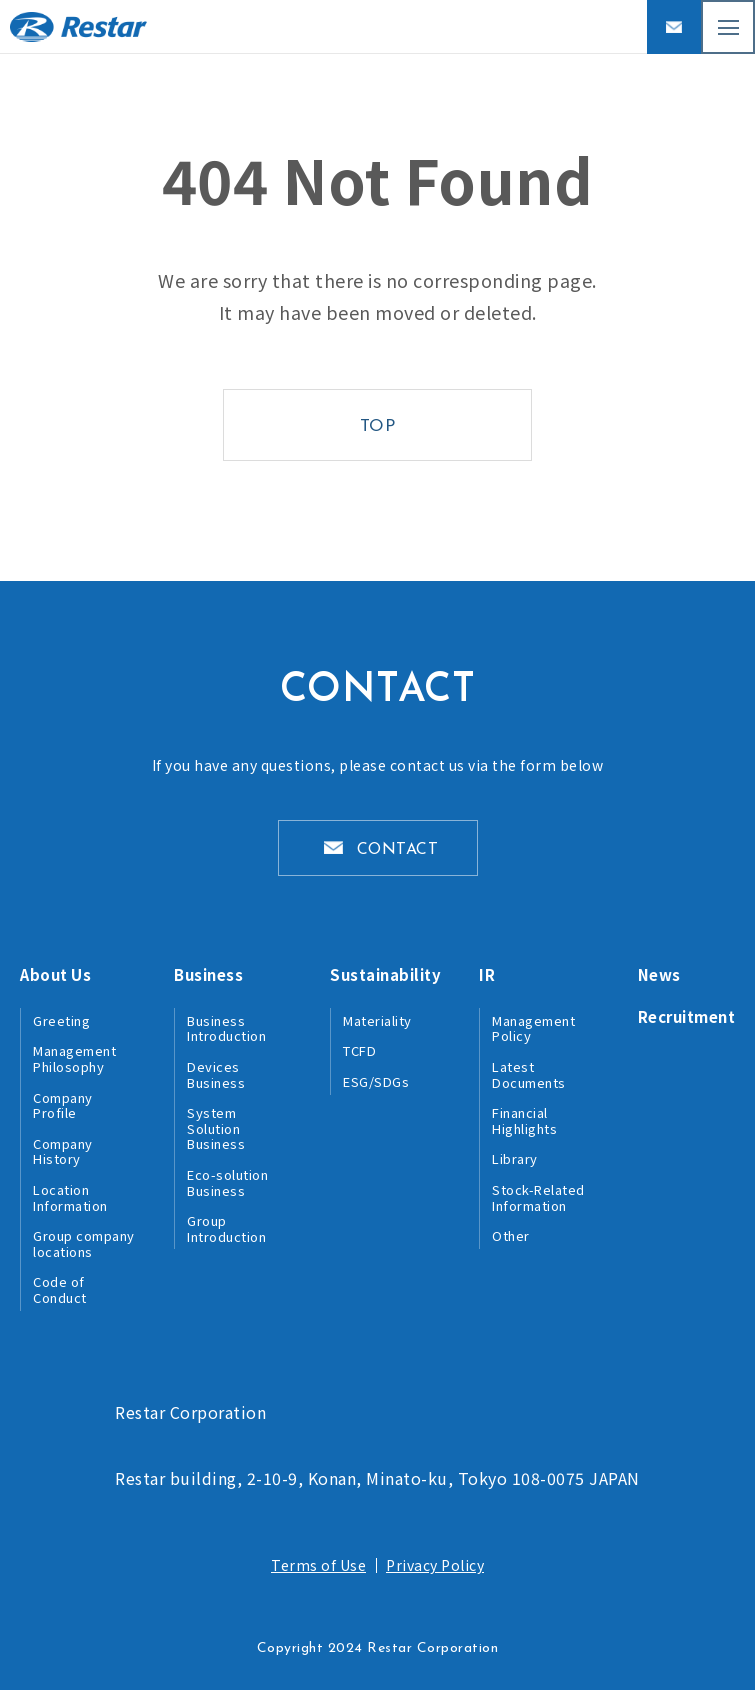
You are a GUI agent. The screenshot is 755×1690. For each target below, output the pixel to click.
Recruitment (687, 1016)
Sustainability (385, 974)
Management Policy (533, 1028)
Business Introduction (226, 1028)
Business (208, 974)
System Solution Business (216, 1128)
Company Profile (63, 1105)
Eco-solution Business (227, 1182)
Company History (63, 1151)
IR (487, 974)
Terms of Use (318, 1565)
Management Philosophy (74, 1058)
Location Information (70, 1197)
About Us (55, 974)
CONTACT (398, 850)
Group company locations (84, 1243)
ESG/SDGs (376, 1081)
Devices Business (216, 1074)
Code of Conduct (60, 1289)
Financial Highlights (524, 1120)
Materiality (377, 1020)
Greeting (61, 1020)
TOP (378, 426)
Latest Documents (529, 1074)
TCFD (359, 1050)
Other (511, 1235)
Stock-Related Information (538, 1197)
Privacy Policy (435, 1565)
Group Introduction (226, 1228)
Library (515, 1158)
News (659, 974)
